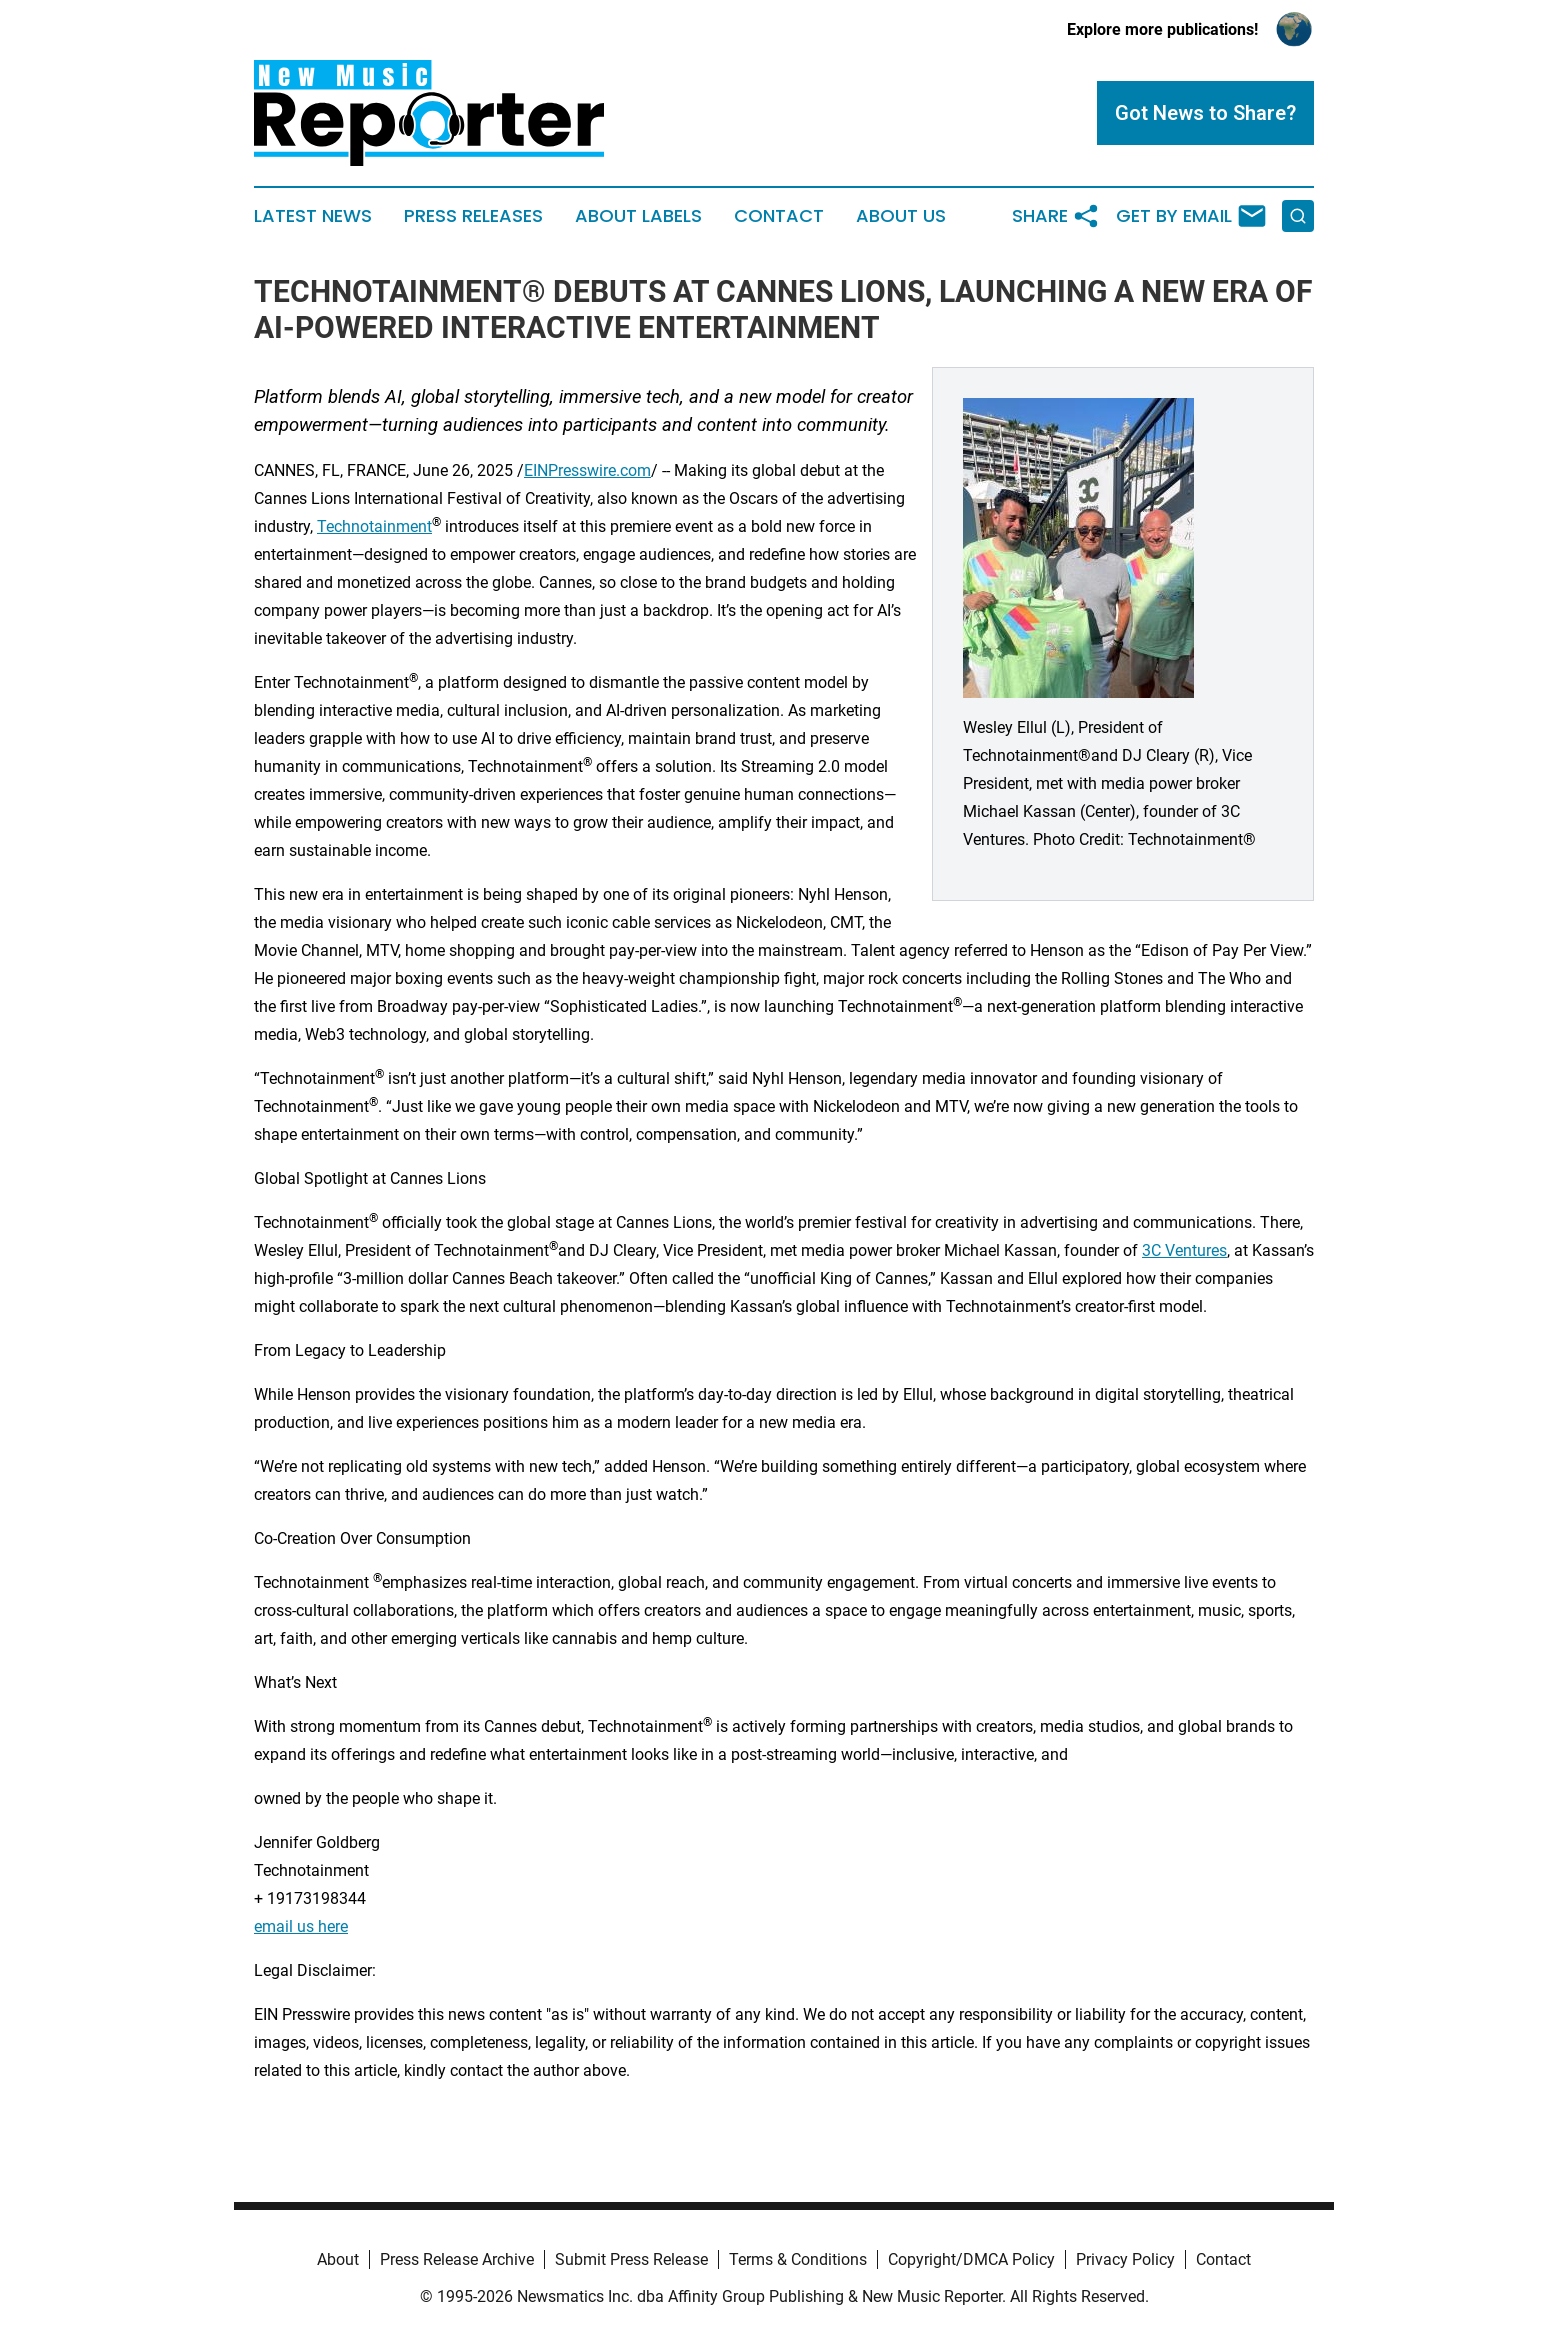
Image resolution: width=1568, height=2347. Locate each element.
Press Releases (473, 216)
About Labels (638, 216)
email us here (301, 1926)
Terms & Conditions (798, 2259)
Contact (779, 216)
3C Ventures (1184, 1250)
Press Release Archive (457, 2259)
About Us (901, 216)
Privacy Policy (1125, 2259)
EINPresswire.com (587, 470)
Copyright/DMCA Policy (971, 2259)
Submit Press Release (631, 2259)
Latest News (313, 216)
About (338, 2259)
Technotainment (374, 526)
